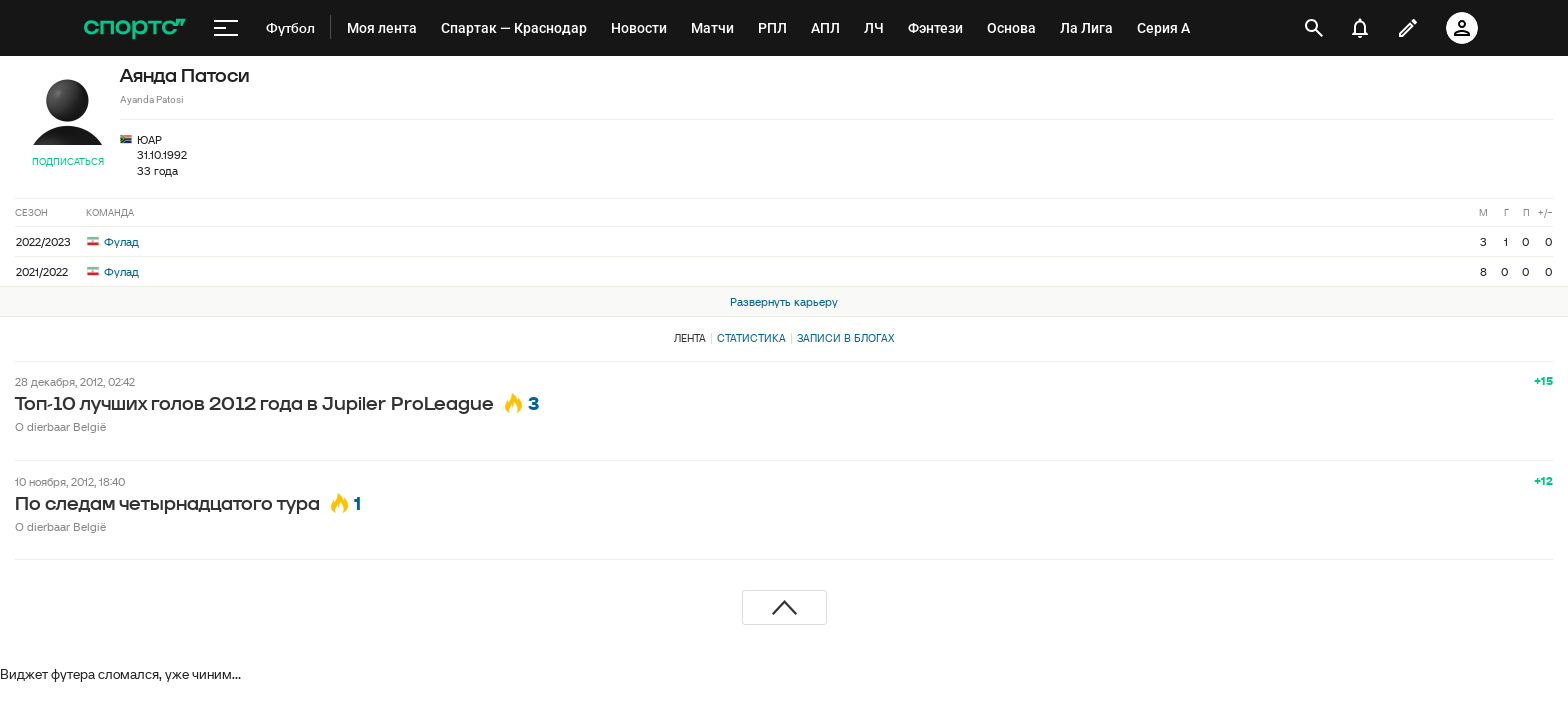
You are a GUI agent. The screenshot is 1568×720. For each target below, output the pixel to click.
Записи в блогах (845, 338)
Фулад (113, 241)
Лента (690, 338)
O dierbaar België (60, 426)
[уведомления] (1360, 28)
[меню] (226, 28)
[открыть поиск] (1314, 28)
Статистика (751, 338)
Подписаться (68, 161)
